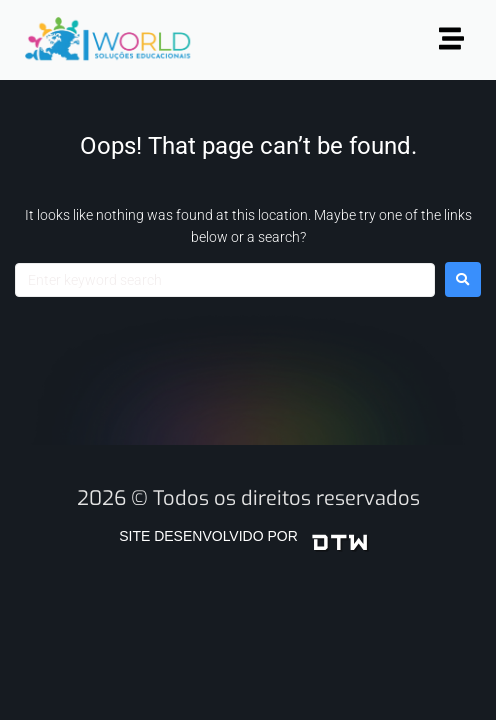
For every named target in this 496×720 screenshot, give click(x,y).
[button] (452, 40)
